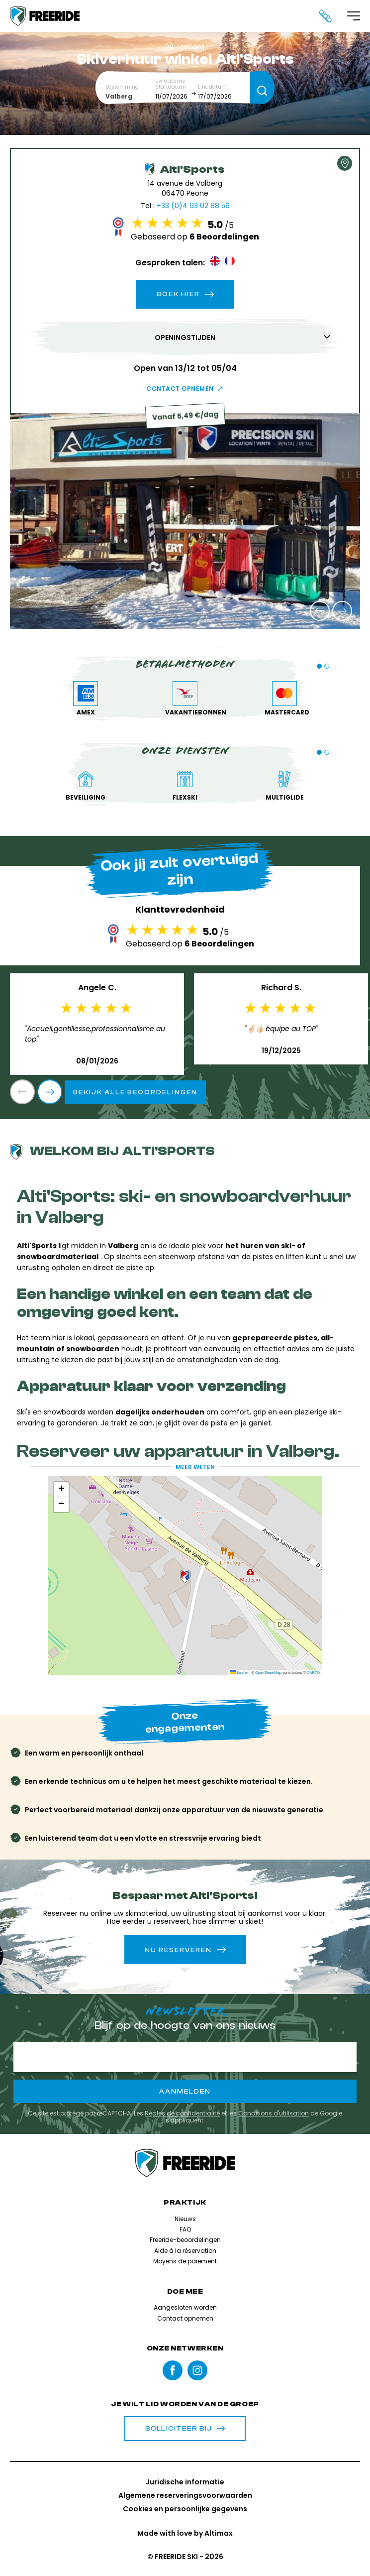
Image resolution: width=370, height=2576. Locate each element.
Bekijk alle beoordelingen (135, 1092)
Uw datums (170, 81)
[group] (185, 521)
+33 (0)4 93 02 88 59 (193, 206)
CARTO (313, 1672)
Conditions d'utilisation (273, 2113)
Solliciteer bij (185, 2429)
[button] (320, 611)
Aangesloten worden (185, 2307)
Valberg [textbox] (118, 96)
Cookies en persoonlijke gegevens (185, 2509)
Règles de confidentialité (182, 2113)
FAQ (185, 2229)
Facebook (173, 2370)
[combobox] (127, 96)
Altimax (218, 2533)
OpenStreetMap (268, 1672)
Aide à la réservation (185, 2250)
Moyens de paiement (185, 2261)
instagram (197, 2370)
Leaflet (239, 1672)
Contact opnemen (179, 388)
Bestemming (122, 87)
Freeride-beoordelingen (185, 2239)
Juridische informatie (185, 2482)
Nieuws (185, 2219)
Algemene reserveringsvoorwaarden (185, 2495)
